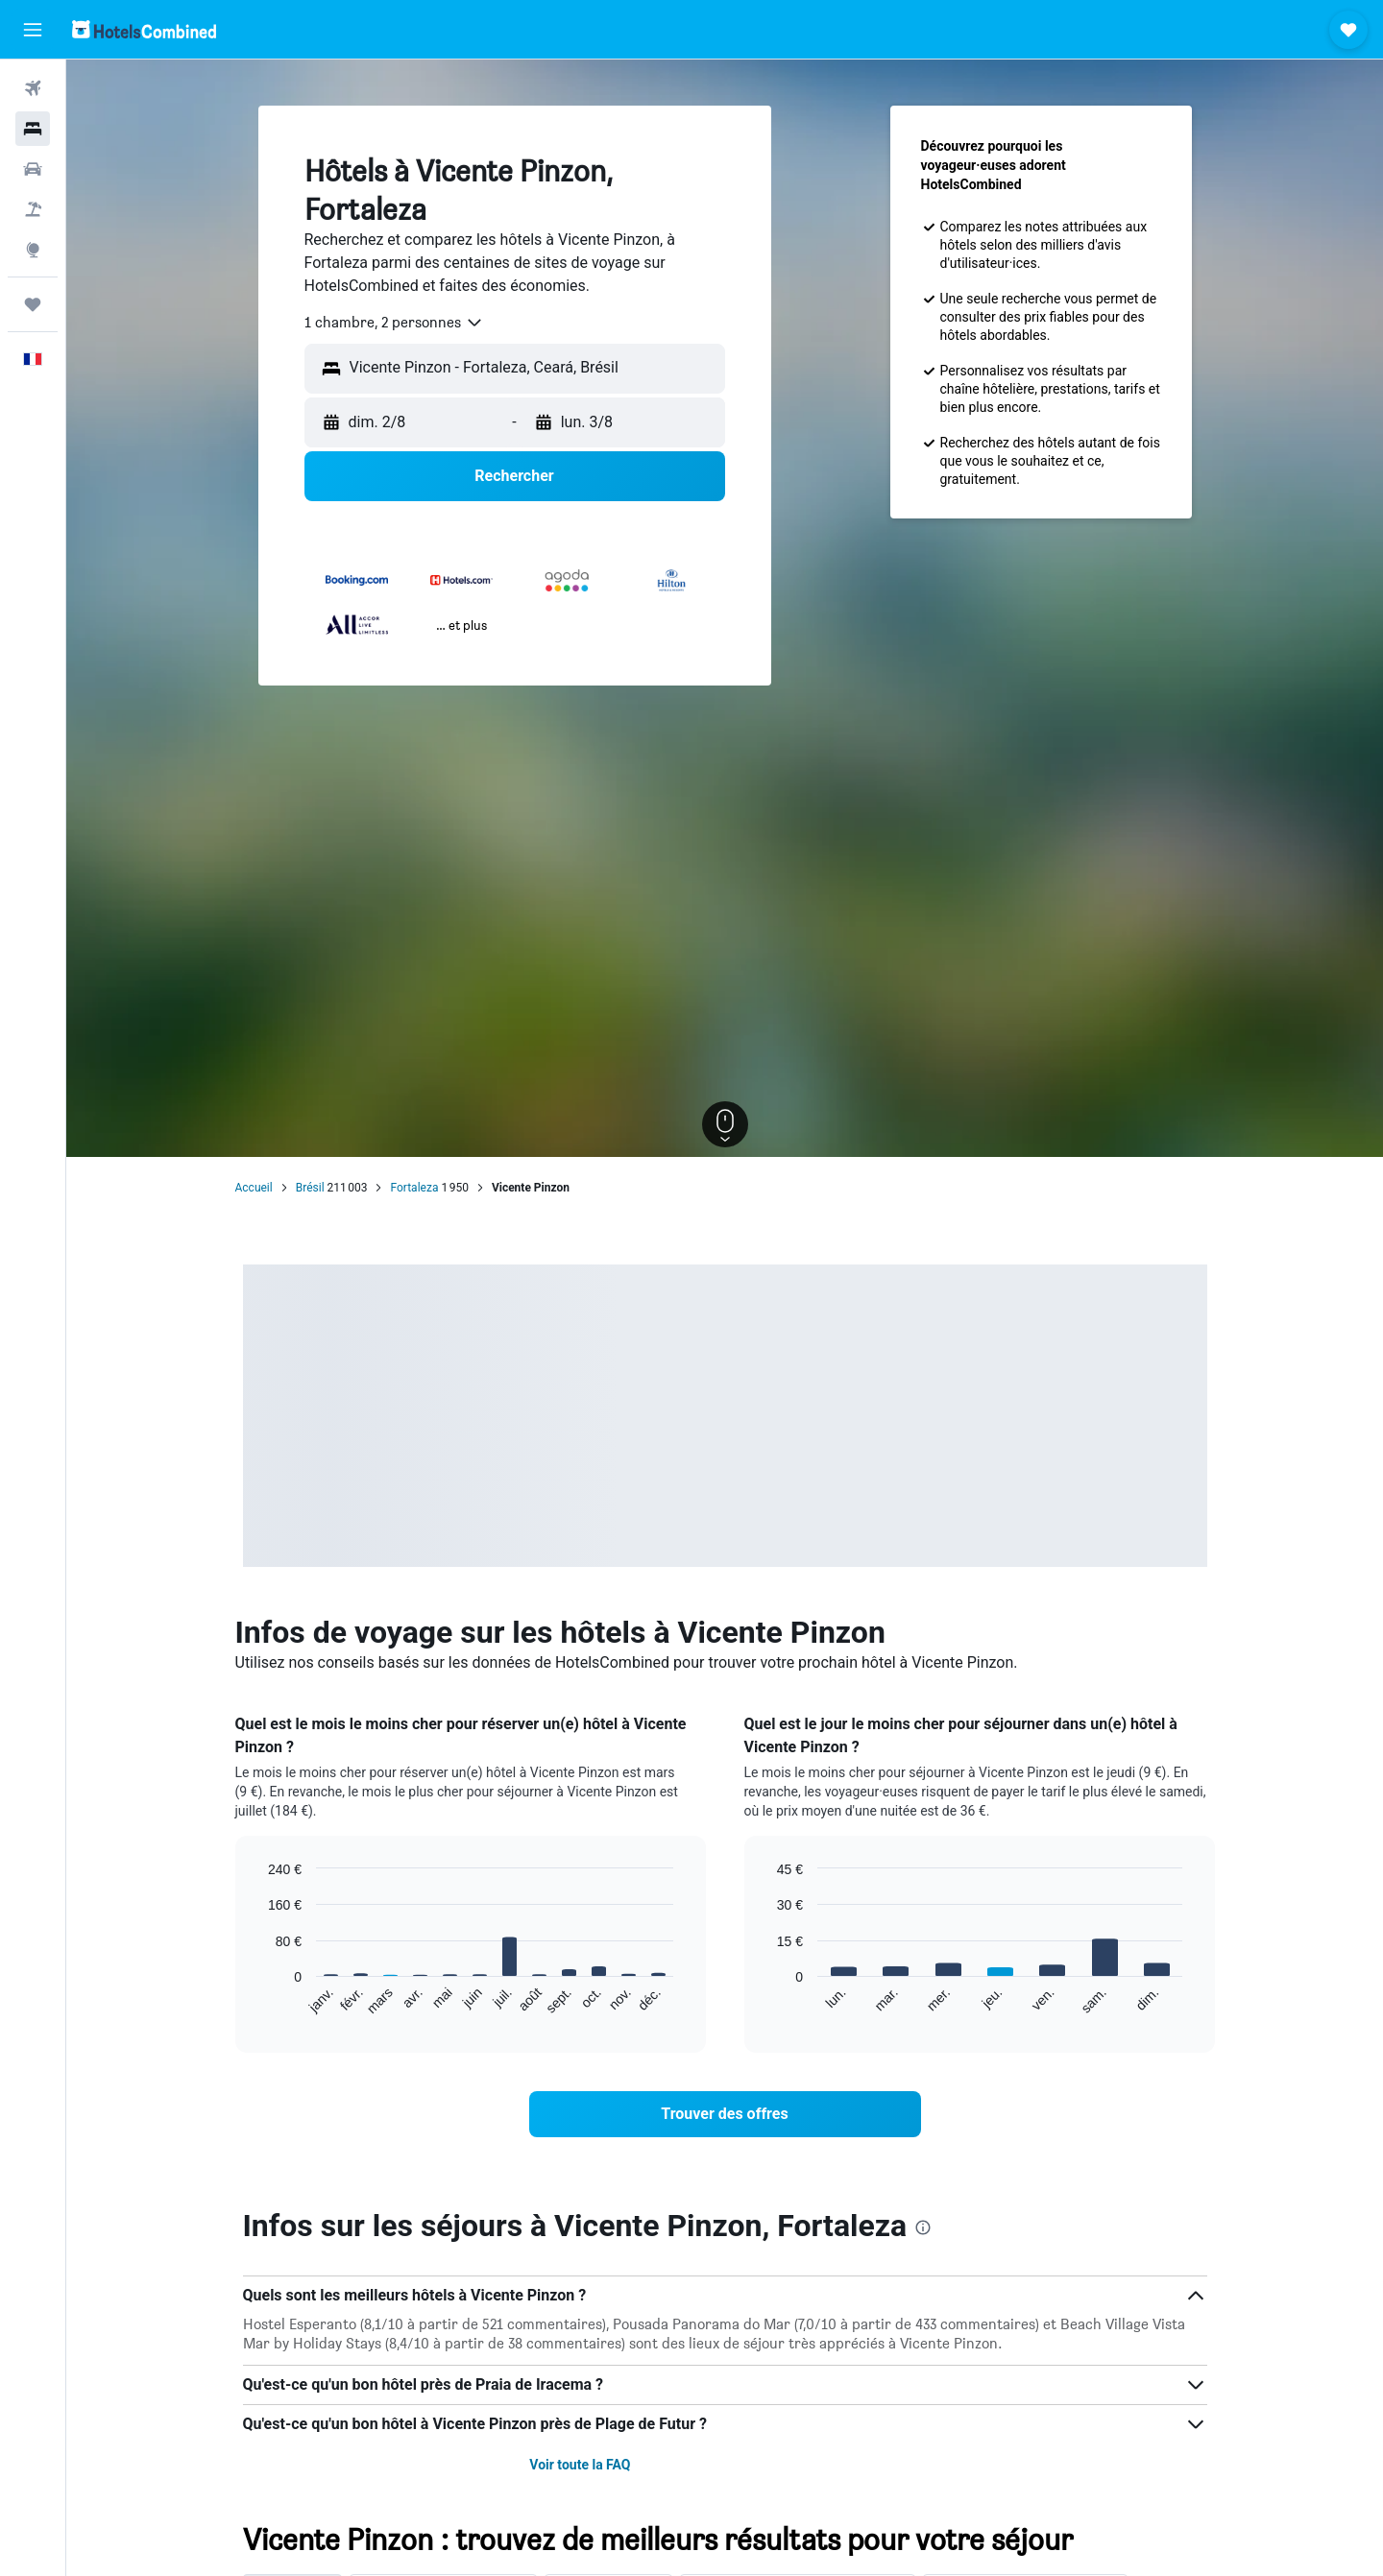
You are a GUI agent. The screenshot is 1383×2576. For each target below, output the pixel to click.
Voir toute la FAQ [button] (579, 2464)
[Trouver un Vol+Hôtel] (33, 209)
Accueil (254, 1187)
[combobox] (394, 322)
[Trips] (33, 304)
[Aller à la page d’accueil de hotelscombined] (144, 29)
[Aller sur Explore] (33, 249)
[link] (725, 2114)
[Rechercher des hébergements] (33, 128)
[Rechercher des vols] (33, 88)
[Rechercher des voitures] (33, 169)
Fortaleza (414, 1187)
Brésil (310, 1187)
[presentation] (923, 2227)
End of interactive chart (258, 2000)
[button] (33, 30)
